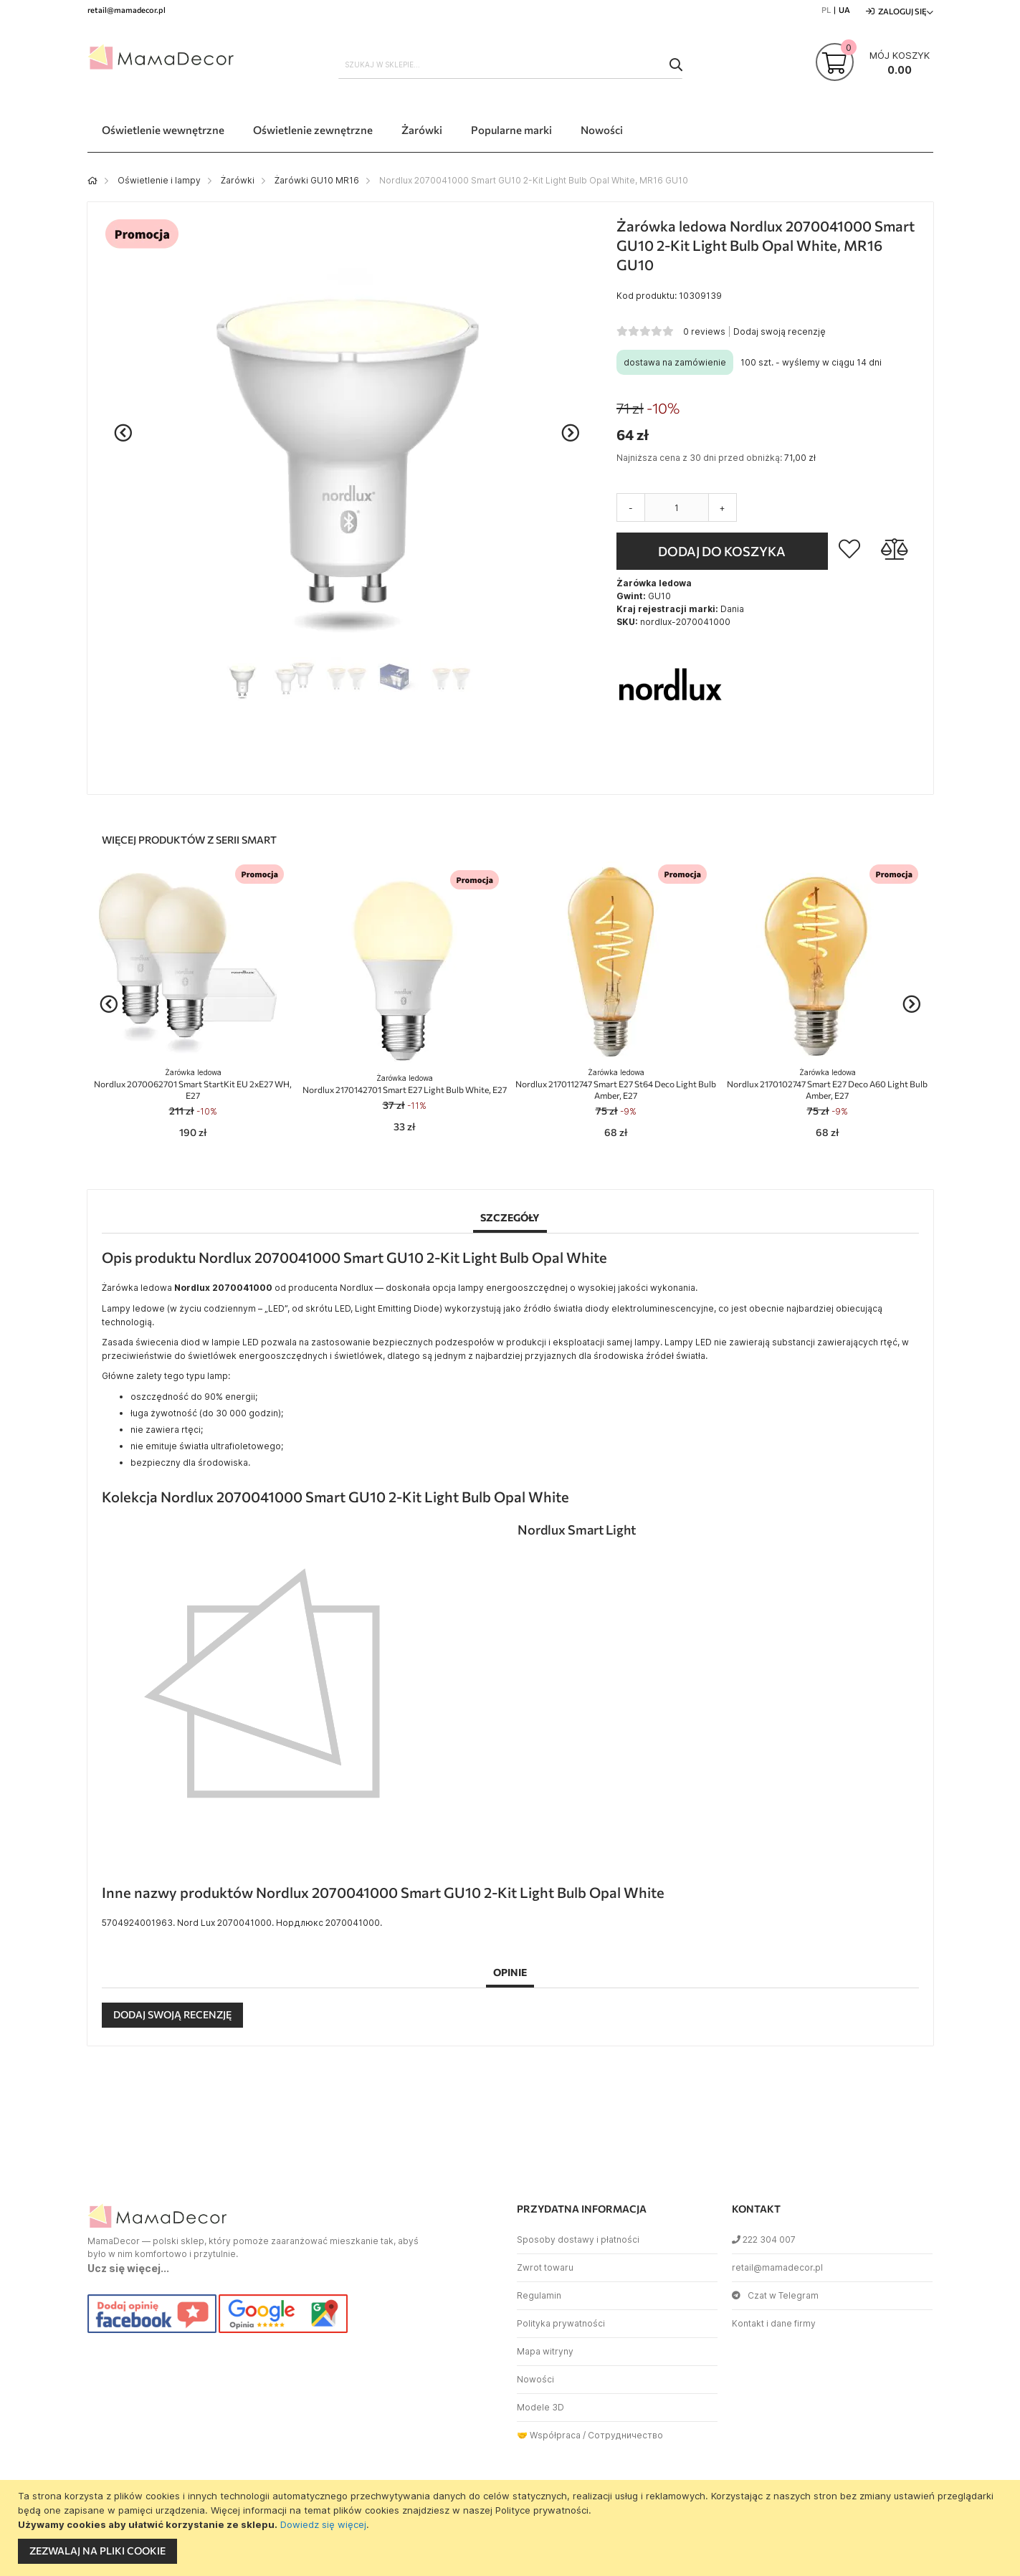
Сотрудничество (625, 2435)
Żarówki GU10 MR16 (317, 180)
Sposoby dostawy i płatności (578, 2239)
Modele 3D (540, 2407)
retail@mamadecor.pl (777, 2267)
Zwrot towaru (545, 2267)
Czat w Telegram (775, 2295)
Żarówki (237, 180)
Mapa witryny (545, 2351)
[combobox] (510, 64)
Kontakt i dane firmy (774, 2323)
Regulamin (539, 2295)
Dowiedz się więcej (323, 2524)
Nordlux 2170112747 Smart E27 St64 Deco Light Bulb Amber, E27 (615, 1084)
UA (844, 9)
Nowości (535, 2379)
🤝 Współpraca (549, 2435)
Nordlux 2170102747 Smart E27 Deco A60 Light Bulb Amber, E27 (827, 1084)
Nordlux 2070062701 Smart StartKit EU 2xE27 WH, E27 (193, 1084)
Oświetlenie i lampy (159, 180)
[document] (512, 2528)
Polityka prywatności (561, 2323)
